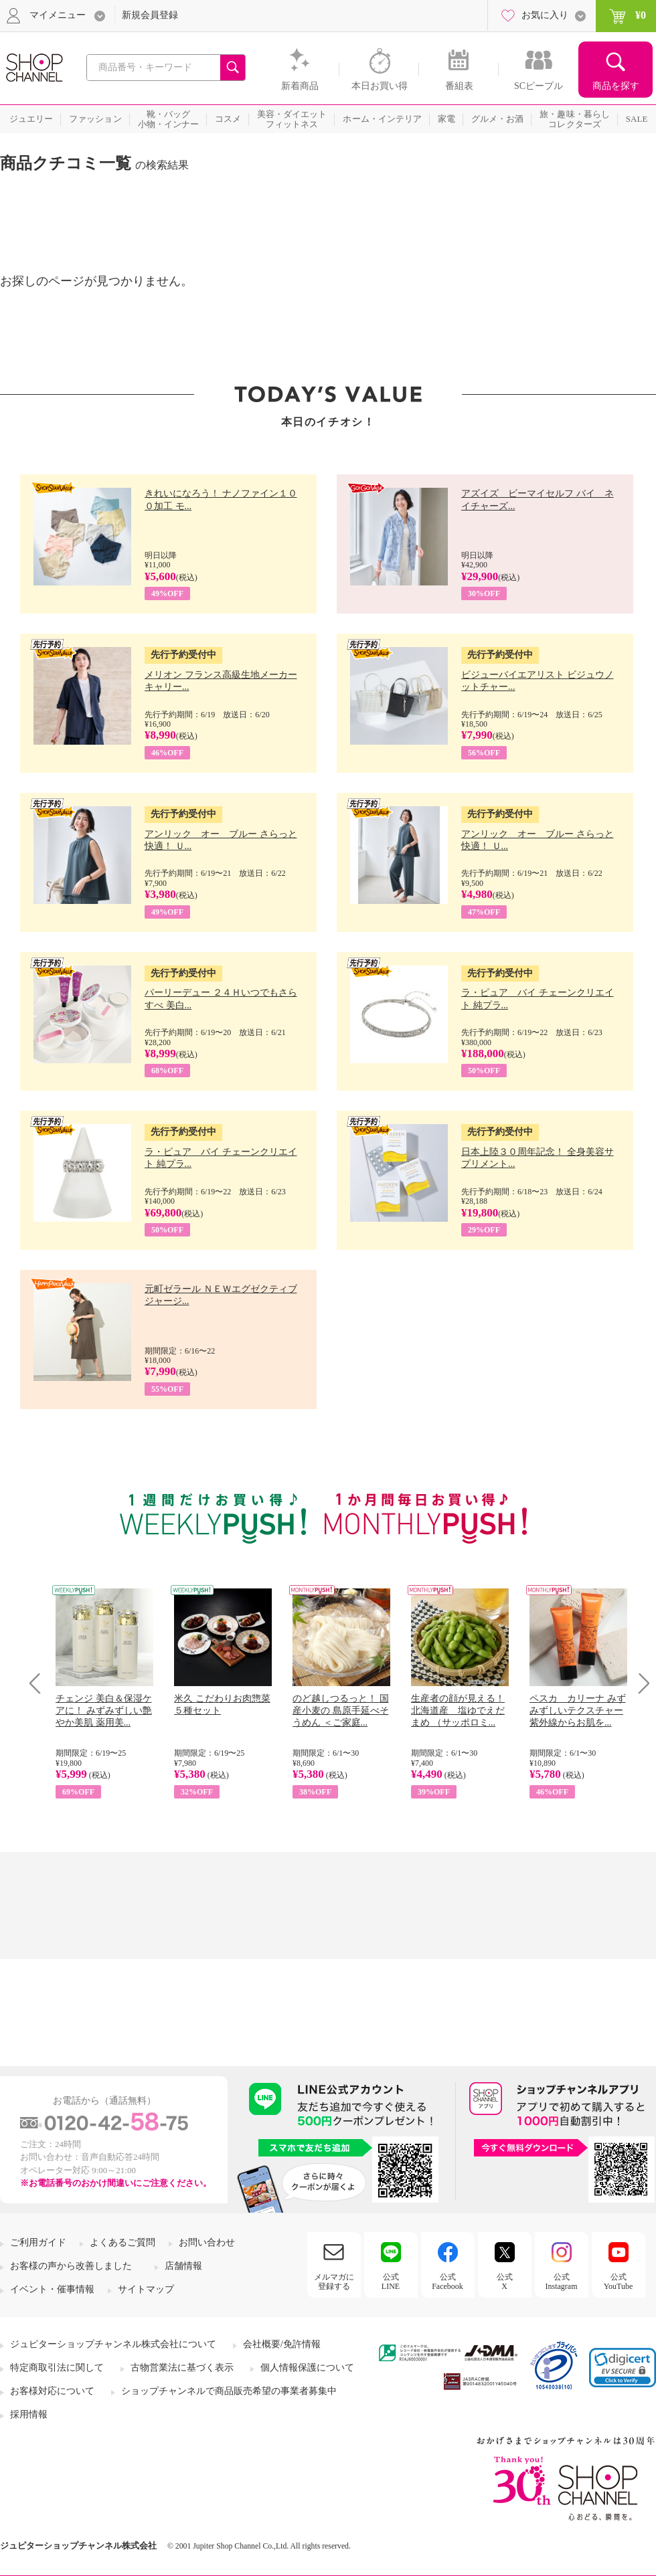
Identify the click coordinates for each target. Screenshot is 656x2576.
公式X (505, 2281)
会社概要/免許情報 (282, 2344)
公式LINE (391, 2281)
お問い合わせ (207, 2242)
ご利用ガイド (38, 2242)
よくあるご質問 (122, 2242)
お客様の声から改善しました (71, 2266)
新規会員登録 (150, 15)
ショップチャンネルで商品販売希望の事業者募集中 (229, 2391)
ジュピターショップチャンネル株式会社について (113, 2344)
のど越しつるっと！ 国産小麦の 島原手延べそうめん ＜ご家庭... (341, 1710)
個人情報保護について (307, 2368)
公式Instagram (562, 2281)
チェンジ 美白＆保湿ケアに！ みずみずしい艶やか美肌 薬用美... (104, 1710)
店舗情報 (183, 2266)
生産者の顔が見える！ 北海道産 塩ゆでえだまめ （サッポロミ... (458, 1710)
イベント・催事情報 (52, 2289)
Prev (40, 1683)
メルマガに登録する (334, 2281)
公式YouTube (618, 2281)
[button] (622, 2367)
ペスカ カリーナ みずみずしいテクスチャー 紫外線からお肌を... (577, 1710)
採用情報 (29, 2414)
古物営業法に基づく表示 (182, 2368)
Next (640, 1683)
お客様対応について (52, 2391)
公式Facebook (447, 2281)
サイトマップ (146, 2289)
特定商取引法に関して (57, 2368)
